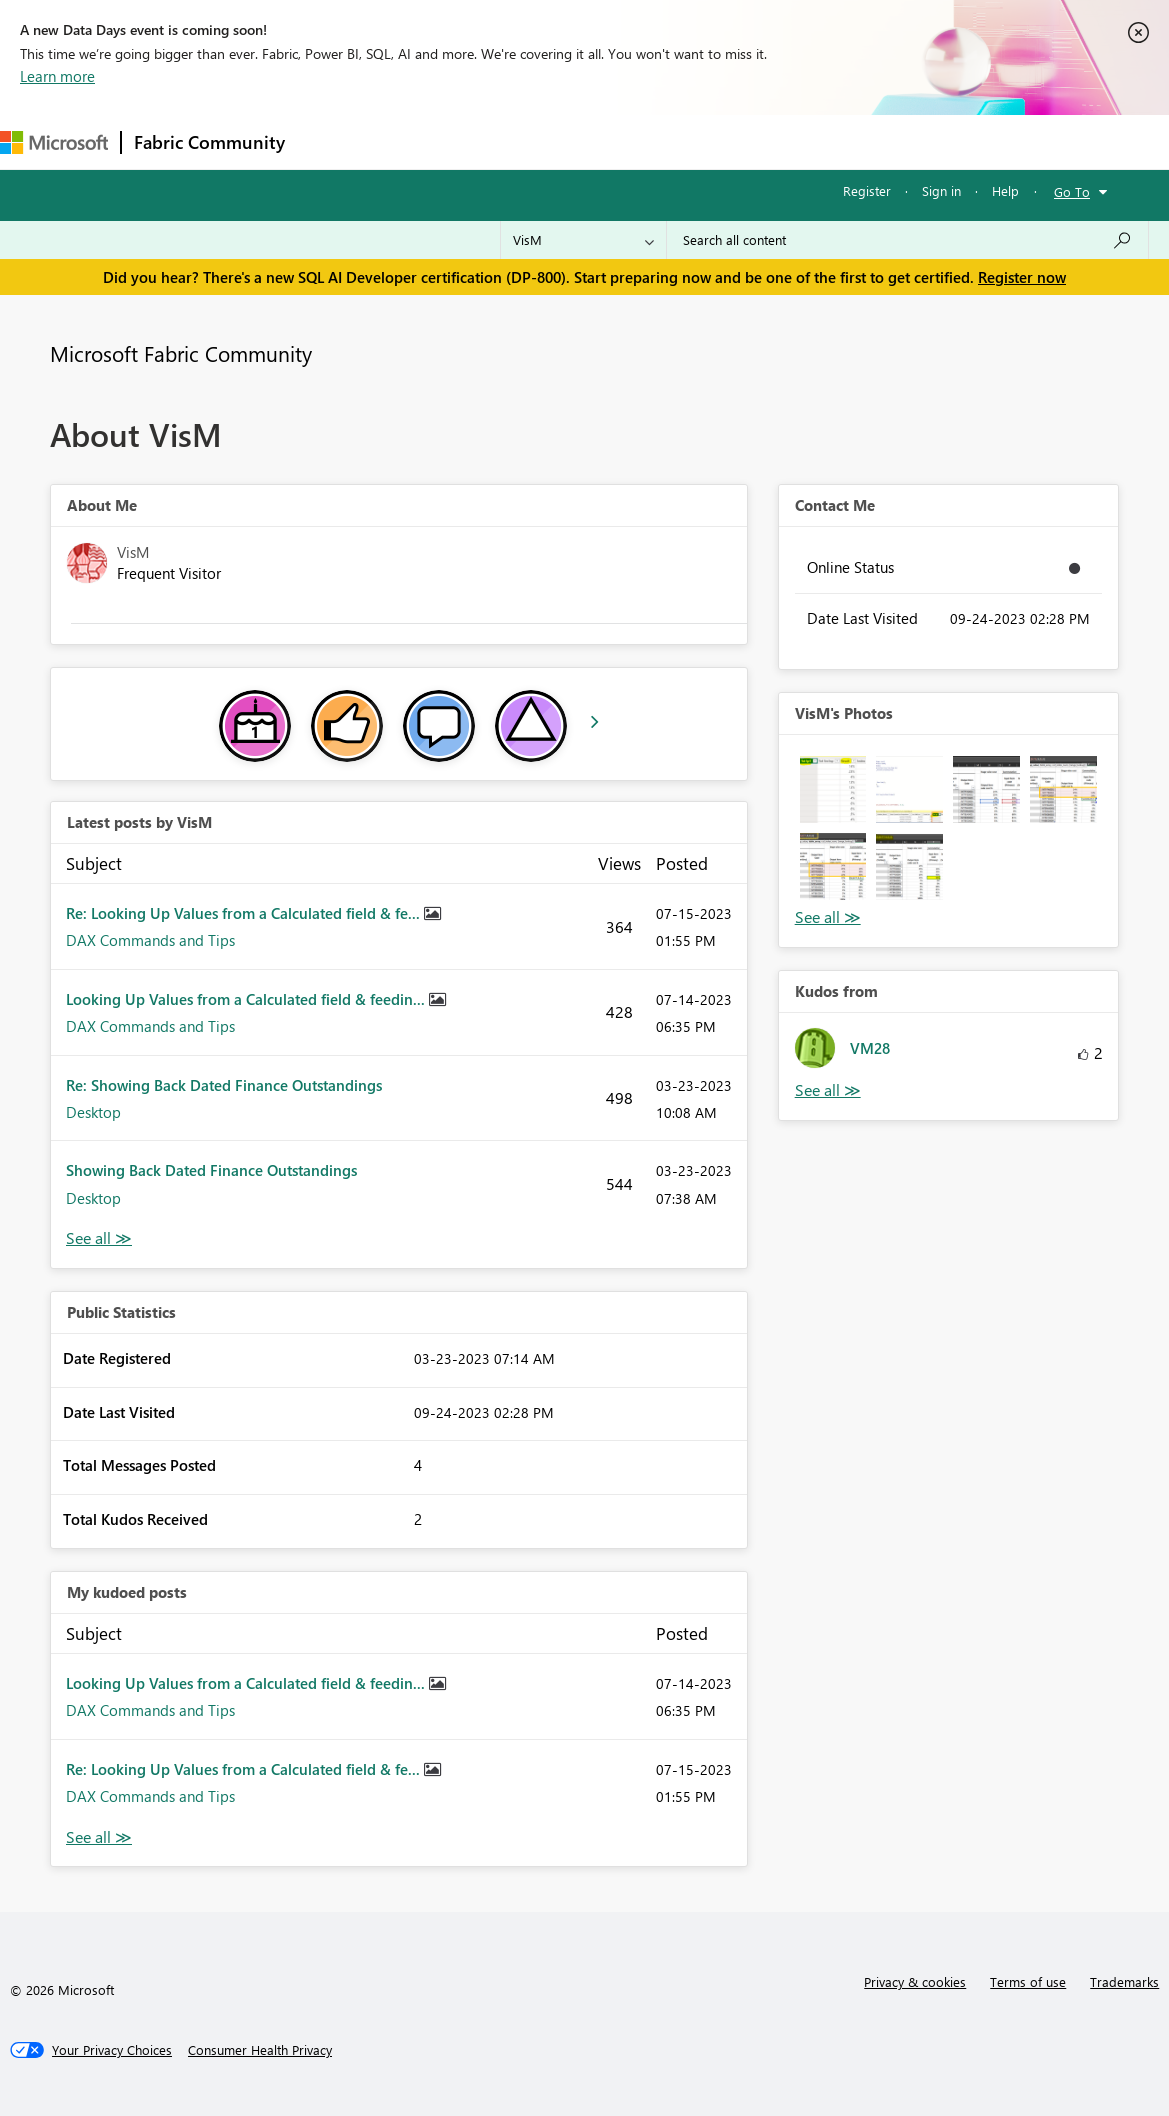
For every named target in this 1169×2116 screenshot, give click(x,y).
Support (840, 141)
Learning (756, 141)
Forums (330, 141)
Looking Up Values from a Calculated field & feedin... (247, 999)
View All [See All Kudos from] (828, 1090)
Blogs (679, 141)
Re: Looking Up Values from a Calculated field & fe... (245, 913)
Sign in (941, 190)
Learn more (57, 76)
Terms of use (1028, 1981)
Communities (589, 141)
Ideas (500, 141)
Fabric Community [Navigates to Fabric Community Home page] (209, 142)
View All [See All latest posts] (99, 1238)
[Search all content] (907, 240)
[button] (833, 789)
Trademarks (1124, 1981)
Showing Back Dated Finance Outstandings (211, 1170)
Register (867, 190)
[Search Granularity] (583, 240)
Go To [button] (1072, 191)
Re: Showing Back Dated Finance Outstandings (224, 1085)
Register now (1022, 277)
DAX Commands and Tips (150, 940)
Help (1005, 190)
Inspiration (418, 141)
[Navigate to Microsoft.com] (54, 142)
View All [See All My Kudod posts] (99, 1837)
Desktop (93, 1112)
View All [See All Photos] (828, 917)
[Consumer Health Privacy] (260, 2050)
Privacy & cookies (915, 1981)
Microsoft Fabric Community (181, 353)
